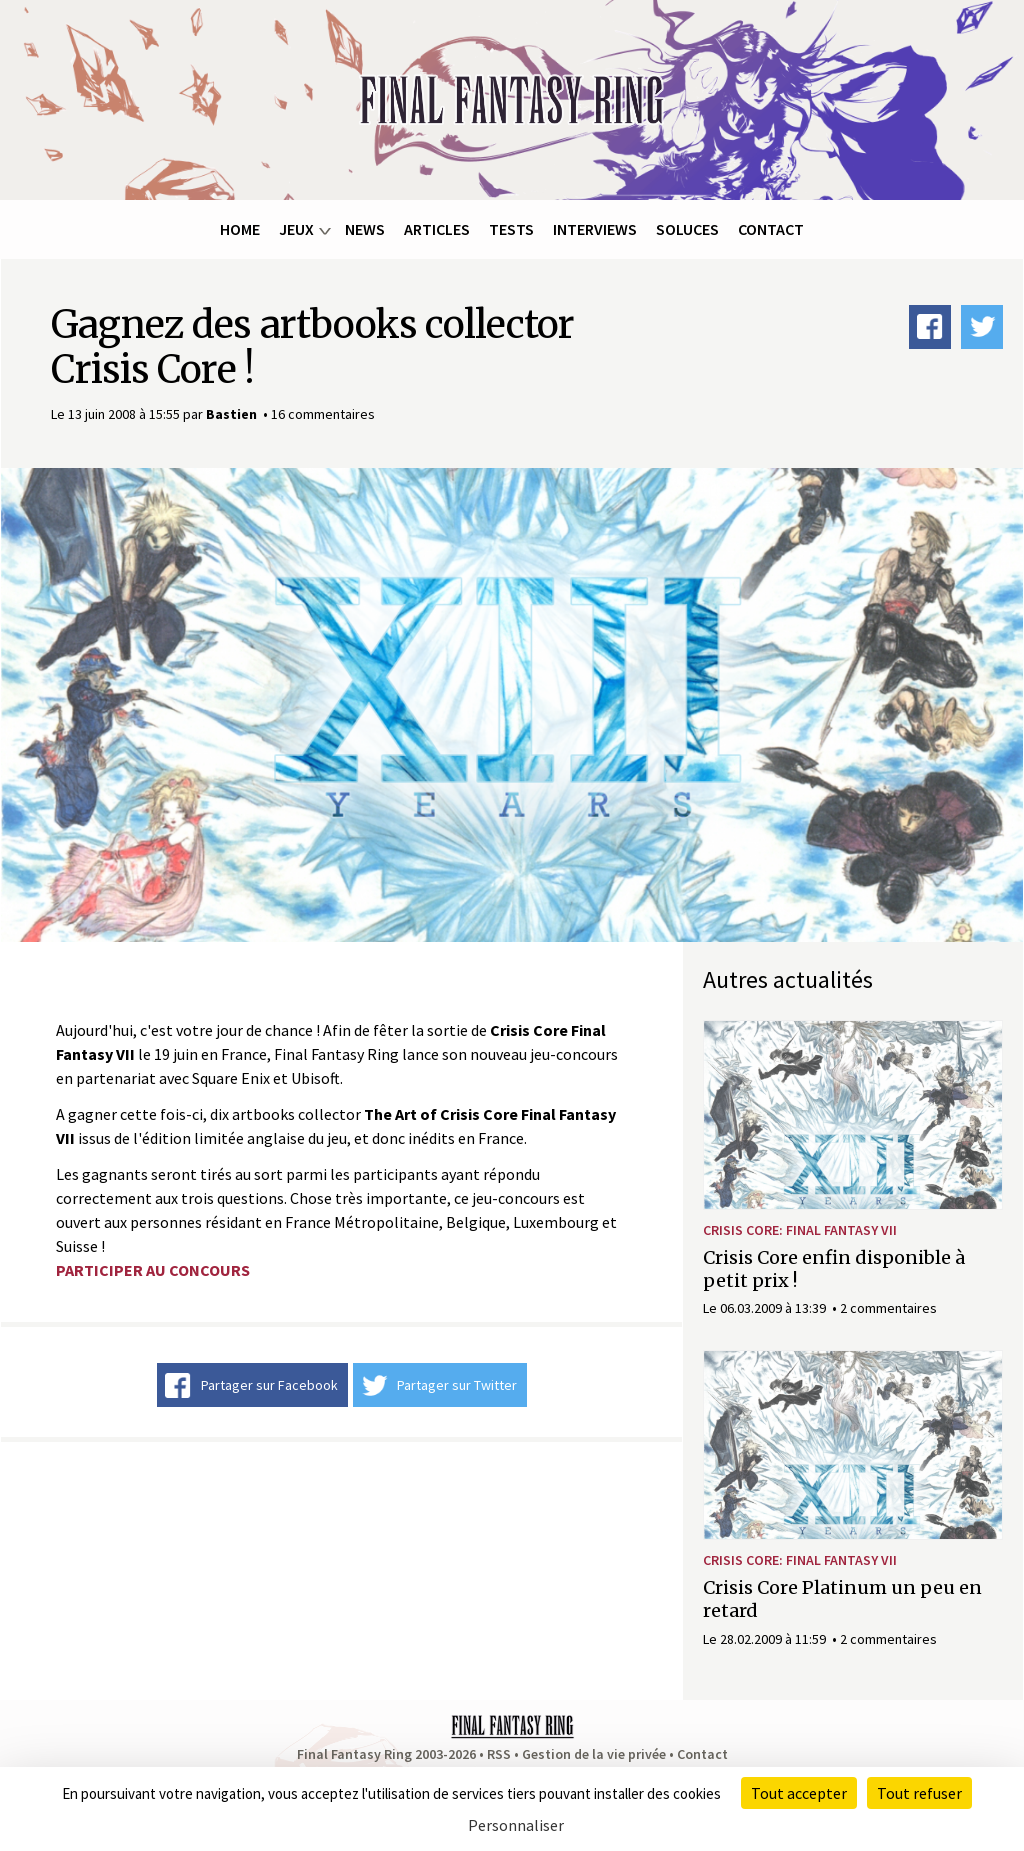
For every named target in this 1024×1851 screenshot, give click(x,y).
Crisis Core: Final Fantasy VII (800, 1230)
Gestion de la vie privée (594, 1754)
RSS (499, 1754)
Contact (771, 229)
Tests (511, 229)
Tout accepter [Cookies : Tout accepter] (799, 1793)
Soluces (687, 229)
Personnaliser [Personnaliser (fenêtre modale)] (516, 1825)
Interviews (595, 229)
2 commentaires (888, 1308)
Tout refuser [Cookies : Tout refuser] (919, 1793)
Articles (437, 229)
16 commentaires (323, 414)
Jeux (296, 229)
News (365, 229)
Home (240, 229)
